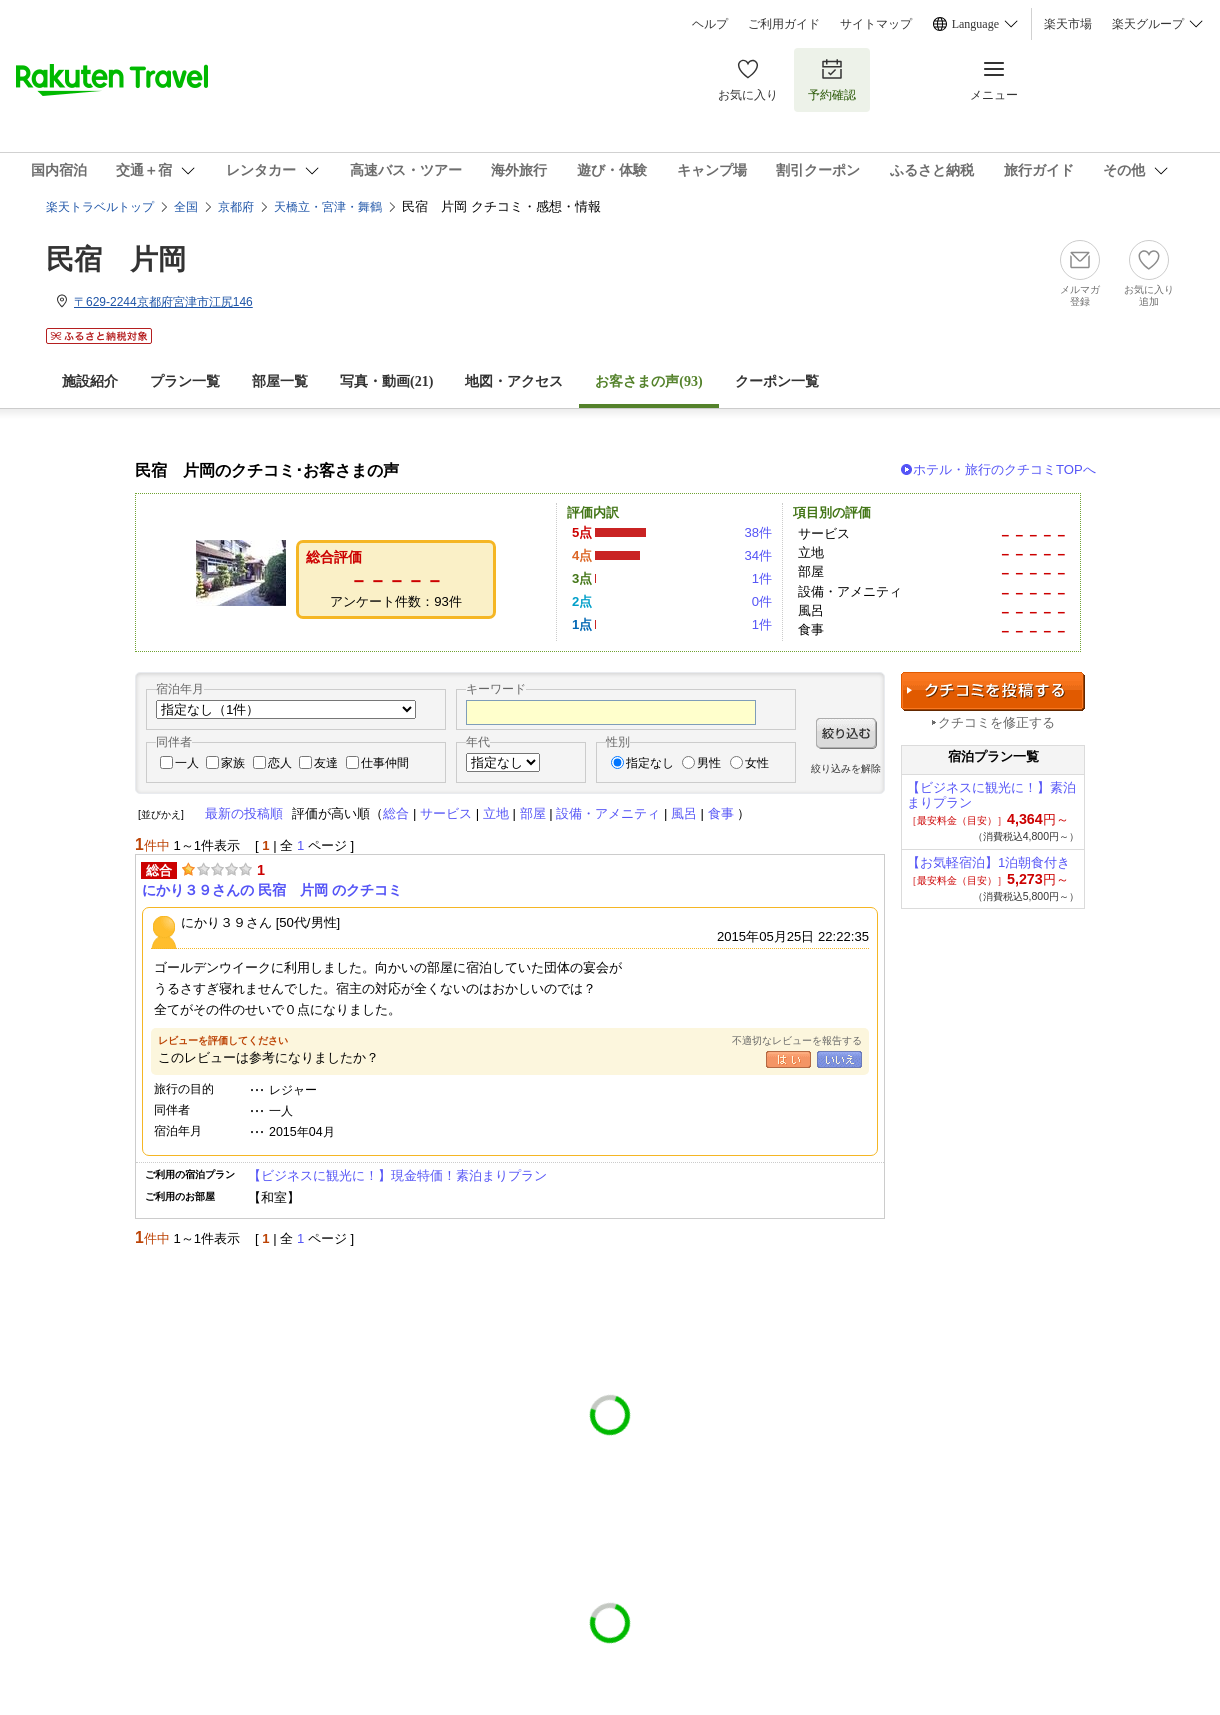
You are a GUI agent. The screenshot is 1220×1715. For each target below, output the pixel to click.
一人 (187, 763)
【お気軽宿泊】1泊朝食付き (988, 862)
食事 (721, 813)
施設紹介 (90, 381)
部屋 (533, 813)
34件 (758, 555)
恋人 (280, 763)
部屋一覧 (280, 381)
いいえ (839, 1059)
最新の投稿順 (244, 813)
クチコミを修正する (996, 722)
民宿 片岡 (116, 259)
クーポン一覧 (777, 381)
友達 (326, 763)
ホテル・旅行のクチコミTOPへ (1004, 469)
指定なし (650, 763)
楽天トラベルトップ (100, 207)
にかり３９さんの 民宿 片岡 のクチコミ (272, 890)
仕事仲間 (385, 763)
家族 (233, 763)
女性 (757, 763)
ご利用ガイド (784, 24)
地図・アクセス (514, 381)
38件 (758, 532)
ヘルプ (710, 24)
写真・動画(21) (386, 381)
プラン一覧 (185, 381)
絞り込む (846, 733)
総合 (396, 813)
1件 (762, 578)
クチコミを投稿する (993, 691)
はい (788, 1059)
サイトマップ (876, 24)
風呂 (684, 813)
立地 (496, 813)
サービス (446, 813)
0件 (762, 601)
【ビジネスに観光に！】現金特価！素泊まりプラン (397, 1175)
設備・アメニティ (608, 813)
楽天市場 (1068, 24)
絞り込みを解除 (846, 768)
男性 (709, 763)
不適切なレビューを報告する (797, 1040)
